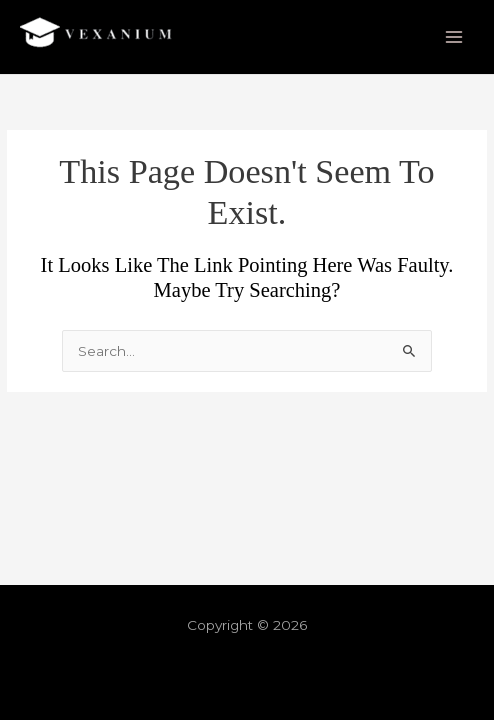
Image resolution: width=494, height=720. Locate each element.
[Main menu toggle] (454, 37)
